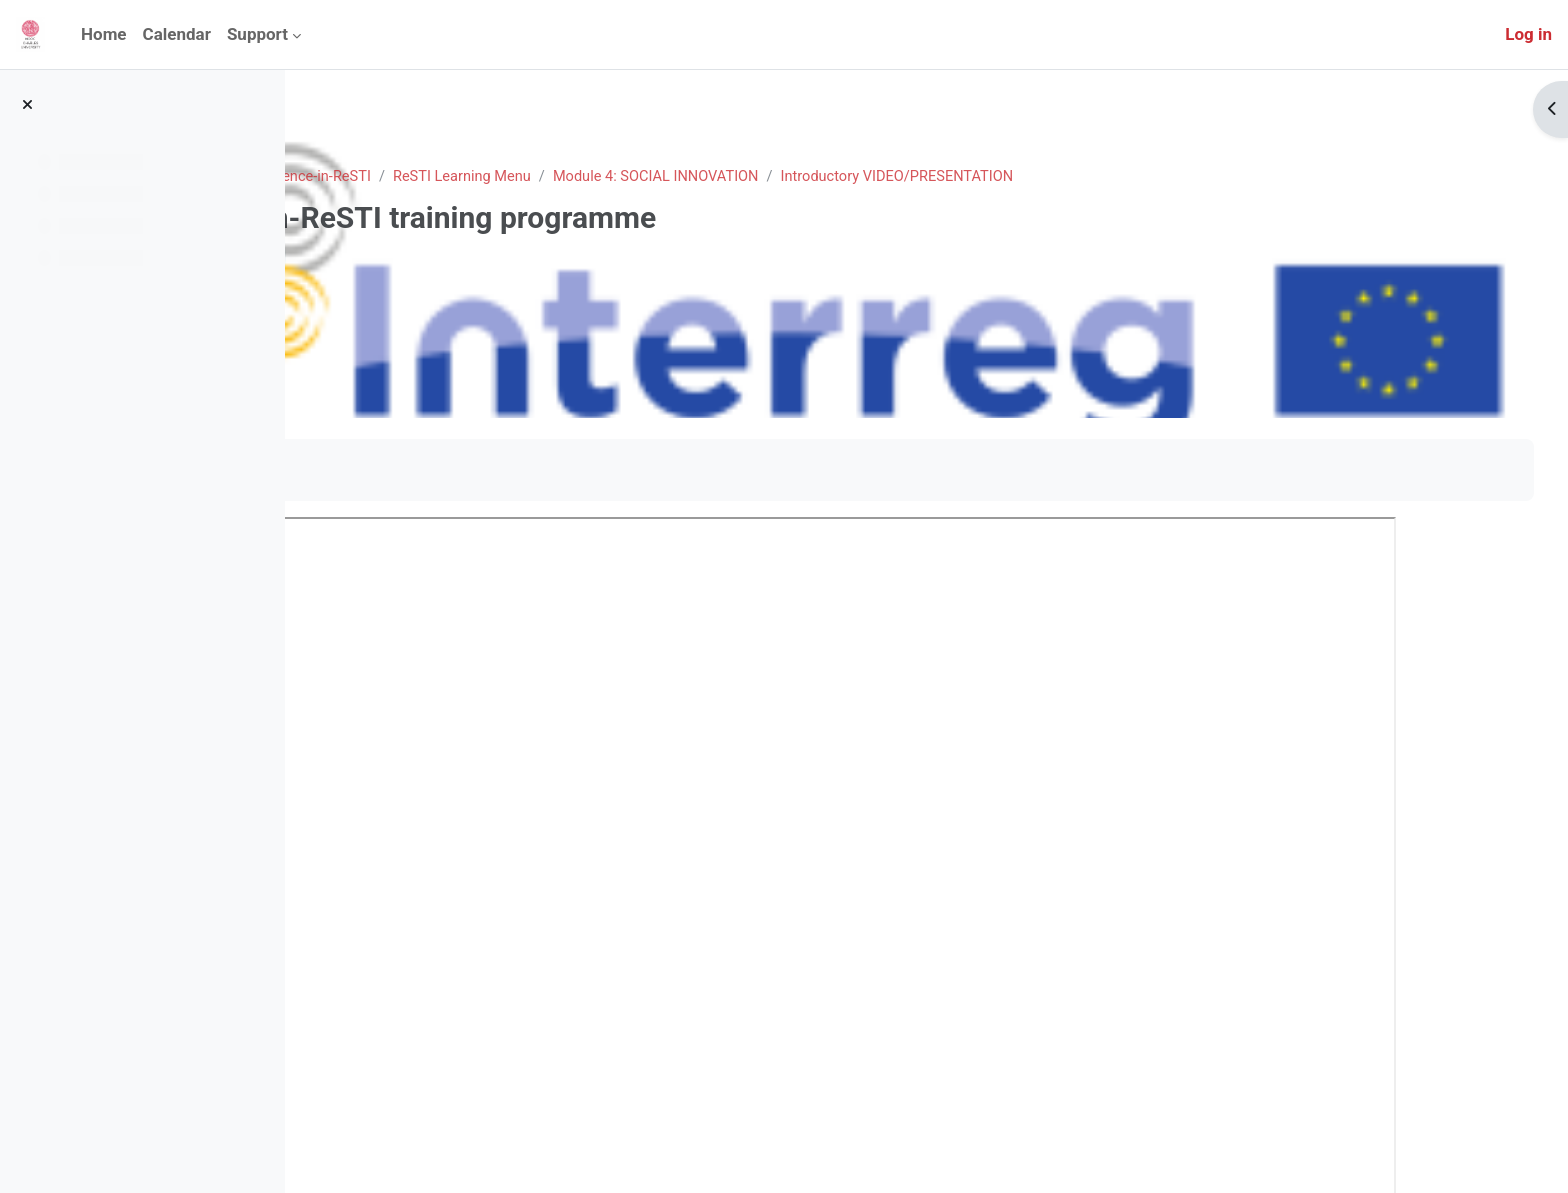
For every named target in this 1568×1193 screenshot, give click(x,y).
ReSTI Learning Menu (705, 177)
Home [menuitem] (104, 34)
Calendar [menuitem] (177, 34)
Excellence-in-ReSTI (547, 177)
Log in (1528, 34)
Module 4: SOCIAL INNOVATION (905, 177)
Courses (432, 177)
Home (362, 177)
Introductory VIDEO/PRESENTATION (1153, 177)
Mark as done (389, 469)
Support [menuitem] (257, 34)
